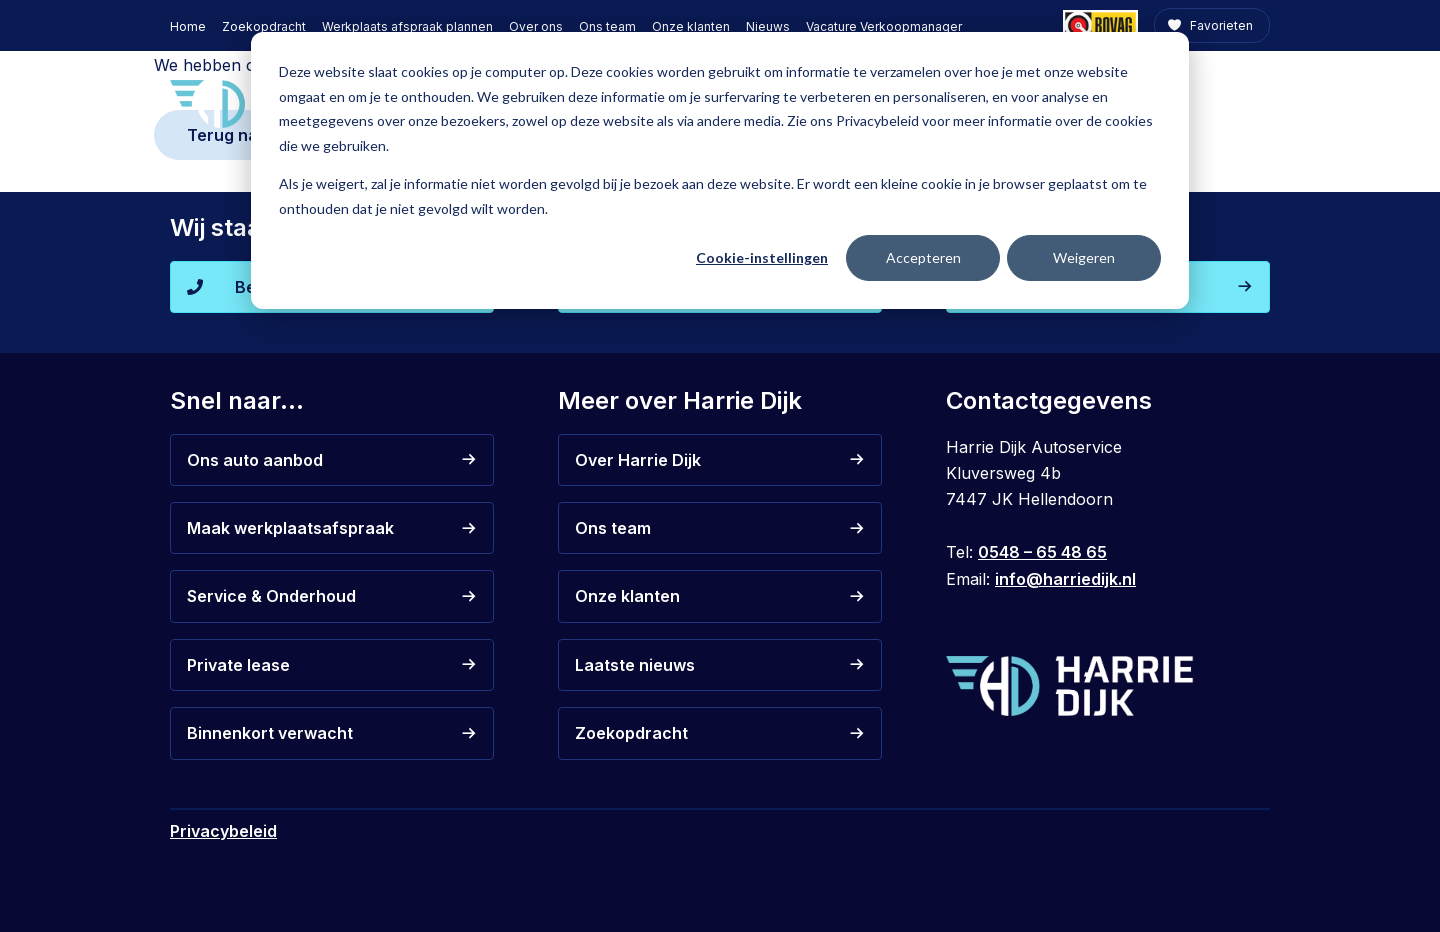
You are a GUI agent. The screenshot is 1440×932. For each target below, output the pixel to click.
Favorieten (1220, 25)
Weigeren (1084, 257)
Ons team (607, 26)
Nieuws (768, 26)
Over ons (536, 26)
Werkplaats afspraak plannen (407, 26)
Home (188, 26)
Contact (1225, 102)
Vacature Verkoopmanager (884, 26)
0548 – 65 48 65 (1042, 552)
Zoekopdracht (264, 26)
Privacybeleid (223, 831)
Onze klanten (691, 26)
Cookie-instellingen (762, 257)
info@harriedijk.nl (1065, 579)
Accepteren (923, 257)
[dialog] (720, 170)
